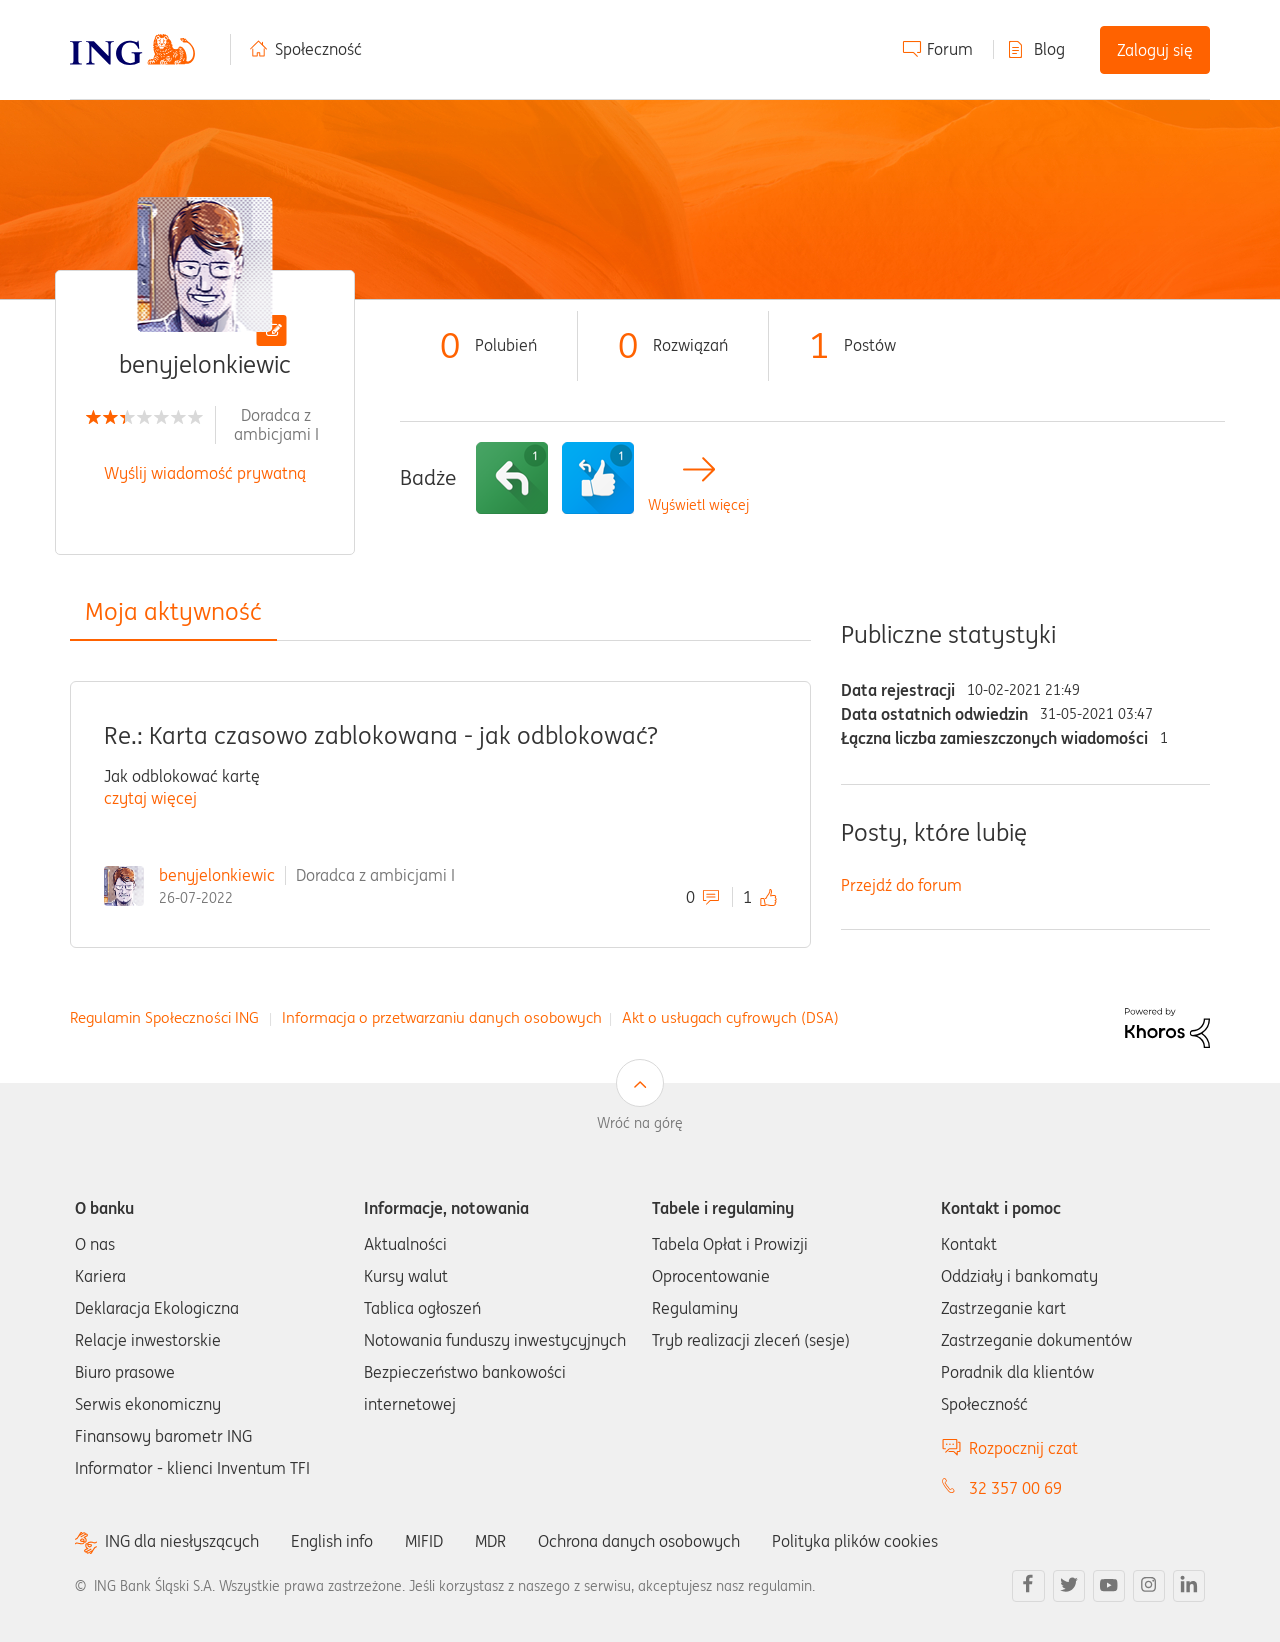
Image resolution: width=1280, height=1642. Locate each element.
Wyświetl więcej (698, 505)
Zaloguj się (1155, 50)
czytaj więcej (150, 798)
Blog (1049, 49)
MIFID (424, 1541)
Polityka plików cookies (855, 1541)
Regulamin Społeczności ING (164, 1017)
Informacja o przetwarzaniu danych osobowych (442, 1017)
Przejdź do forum (901, 885)
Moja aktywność (173, 611)
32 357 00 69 (1015, 1488)
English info (332, 1541)
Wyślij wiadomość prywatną (205, 473)
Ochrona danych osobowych (639, 1541)
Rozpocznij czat (1023, 1448)
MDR (490, 1541)
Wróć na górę (640, 1123)
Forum (950, 49)
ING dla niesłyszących (182, 1541)
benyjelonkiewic (217, 875)
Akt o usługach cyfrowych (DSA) (730, 1017)
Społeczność (318, 49)
